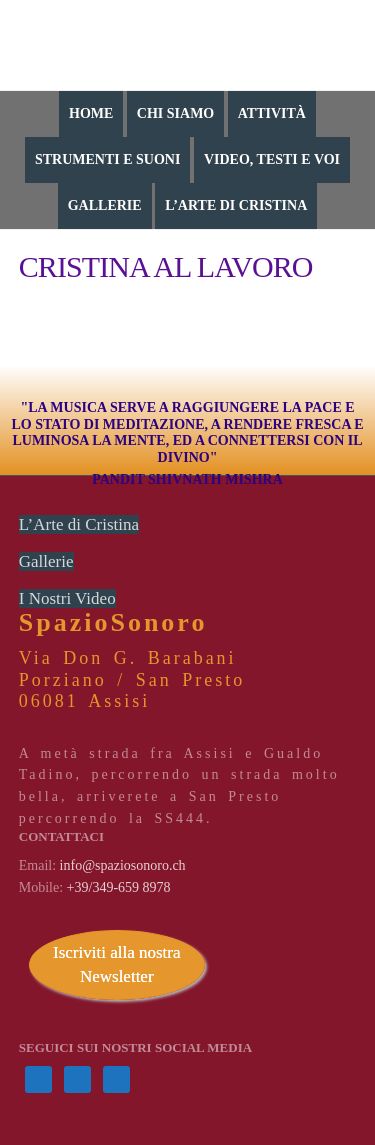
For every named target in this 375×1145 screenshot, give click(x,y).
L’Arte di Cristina (79, 524)
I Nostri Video (67, 598)
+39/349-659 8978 (119, 887)
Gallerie (46, 561)
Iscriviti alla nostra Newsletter (116, 964)
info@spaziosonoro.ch (123, 865)
